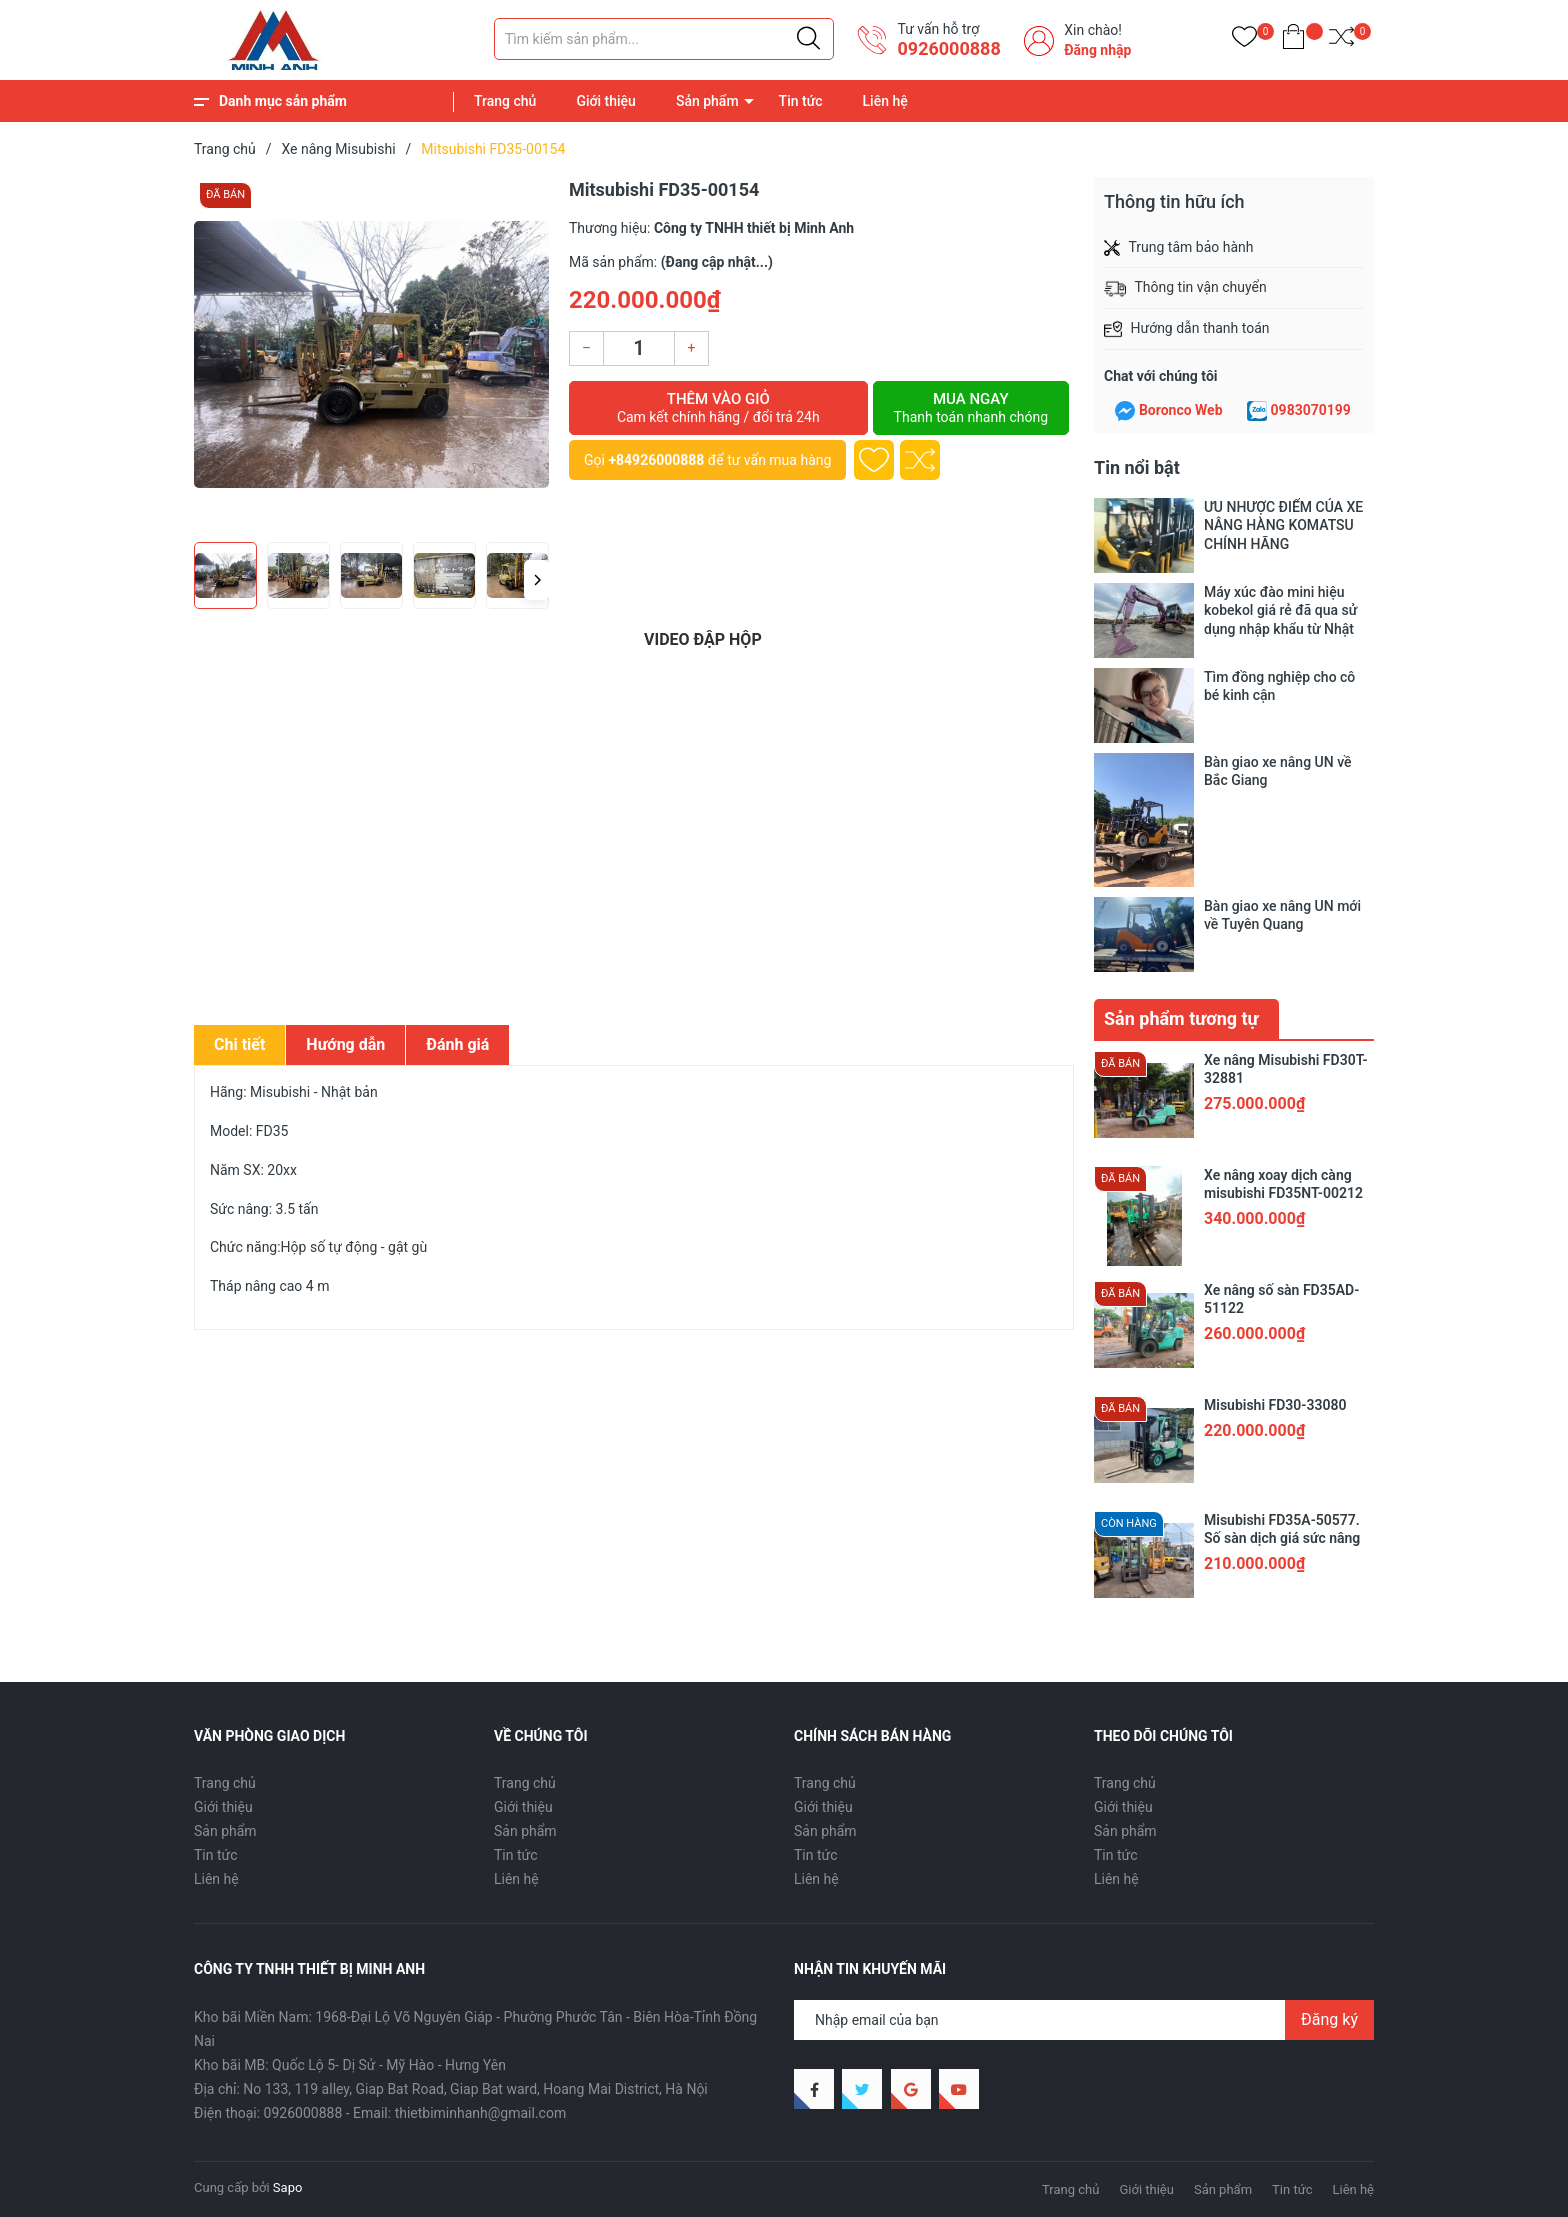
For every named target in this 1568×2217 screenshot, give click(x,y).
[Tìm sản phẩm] (664, 39)
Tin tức (801, 101)
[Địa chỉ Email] (1084, 2020)
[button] (536, 580)
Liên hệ (885, 101)
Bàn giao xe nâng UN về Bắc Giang (1278, 771)
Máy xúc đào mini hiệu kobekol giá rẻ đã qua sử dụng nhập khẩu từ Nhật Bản (1280, 610)
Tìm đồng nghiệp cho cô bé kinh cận (1279, 686)
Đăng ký (1329, 2019)
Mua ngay (971, 408)
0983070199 (1311, 410)
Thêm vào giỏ (718, 408)
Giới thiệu (606, 101)
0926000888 (948, 48)
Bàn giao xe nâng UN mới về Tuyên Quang (1282, 915)
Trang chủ (505, 101)
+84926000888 (656, 460)
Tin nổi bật (1137, 467)
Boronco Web (1181, 410)
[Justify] (808, 39)
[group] (371, 354)
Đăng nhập (1097, 50)
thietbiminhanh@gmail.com (481, 2113)
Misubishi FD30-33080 (1275, 1405)
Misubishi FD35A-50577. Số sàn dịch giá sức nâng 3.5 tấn (1282, 1538)
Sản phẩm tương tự (1181, 1018)
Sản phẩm (707, 101)
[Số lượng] (639, 348)
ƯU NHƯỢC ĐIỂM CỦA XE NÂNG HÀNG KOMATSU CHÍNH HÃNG (1283, 525)
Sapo (288, 2187)
